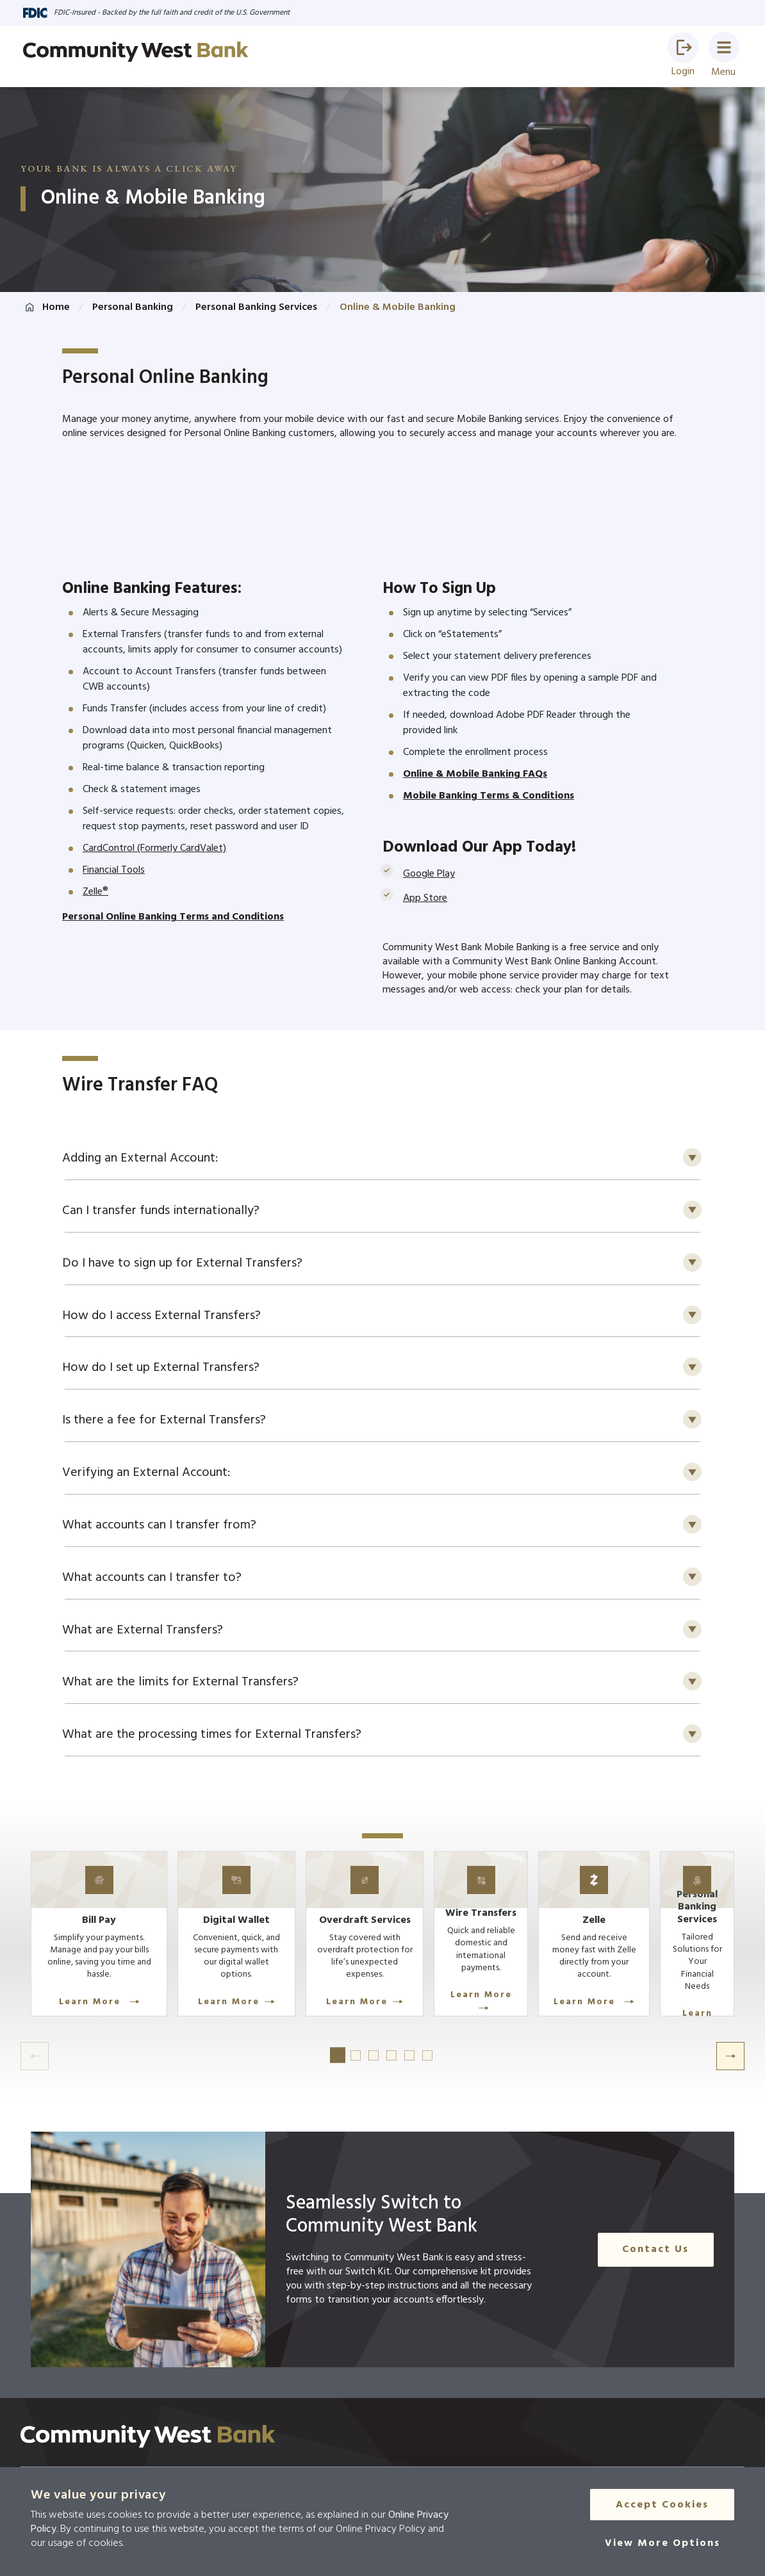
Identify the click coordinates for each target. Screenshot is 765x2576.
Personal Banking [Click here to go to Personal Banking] (132, 307)
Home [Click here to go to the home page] (56, 307)
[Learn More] (105, 1958)
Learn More (105, 2020)
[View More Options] (662, 2545)
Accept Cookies (662, 2505)
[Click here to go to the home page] (148, 2460)
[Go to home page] (136, 51)
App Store (425, 898)
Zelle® (95, 892)
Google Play (429, 874)
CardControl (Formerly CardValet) (154, 848)
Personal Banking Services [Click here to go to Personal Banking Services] (256, 307)
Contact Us (660, 2273)
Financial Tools (114, 870)
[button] (683, 47)
